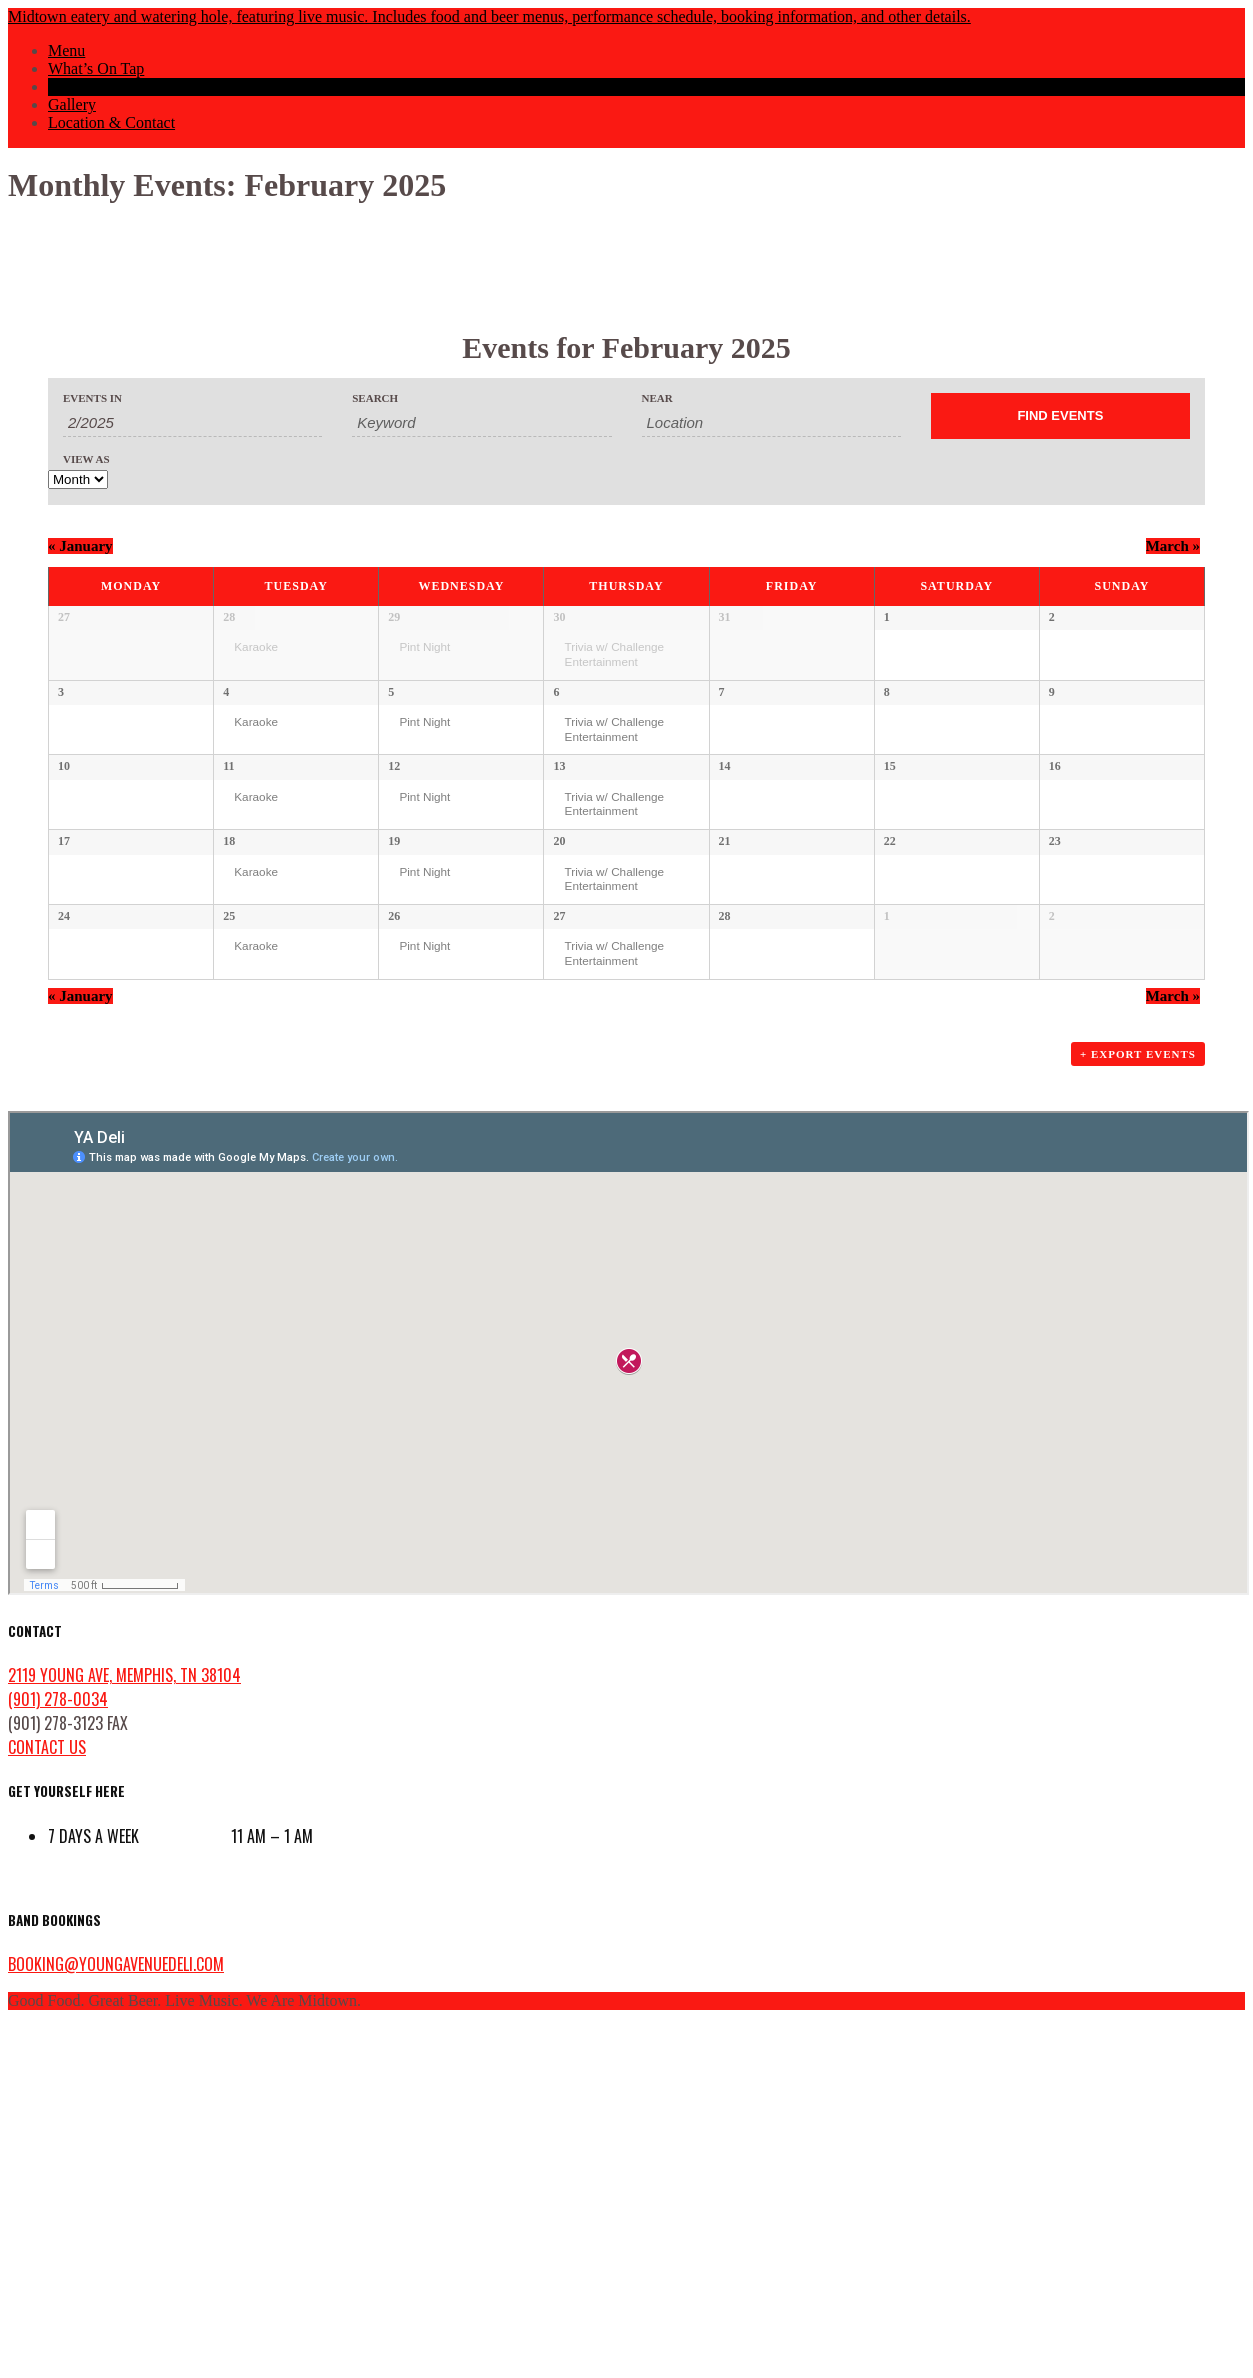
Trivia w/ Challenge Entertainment (614, 654)
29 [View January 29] (394, 617)
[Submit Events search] (1060, 416)
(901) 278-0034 (58, 2051)
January (80, 546)
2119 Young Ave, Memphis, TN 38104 (124, 2027)
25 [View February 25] (229, 1197)
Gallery (72, 104)
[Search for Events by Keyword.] (481, 423)
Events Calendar (100, 86)
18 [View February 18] (229, 1052)
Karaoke (256, 646)
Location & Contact (111, 122)
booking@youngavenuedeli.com (116, 2316)
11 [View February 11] (228, 907)
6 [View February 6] (556, 762)
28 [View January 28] (229, 617)
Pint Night (424, 646)
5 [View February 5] (391, 762)
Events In (92, 398)
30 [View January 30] (559, 617)
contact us (47, 2099)
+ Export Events (1138, 1406)
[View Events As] (78, 479)
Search (375, 398)
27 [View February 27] (559, 1197)
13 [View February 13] (559, 907)
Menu (66, 50)
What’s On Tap (96, 68)
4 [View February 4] (226, 762)
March (1173, 546)
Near (657, 398)
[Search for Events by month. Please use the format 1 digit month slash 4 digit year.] (192, 423)
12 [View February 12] (394, 907)
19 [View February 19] (394, 1052)
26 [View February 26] (394, 1197)
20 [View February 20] (559, 1052)
